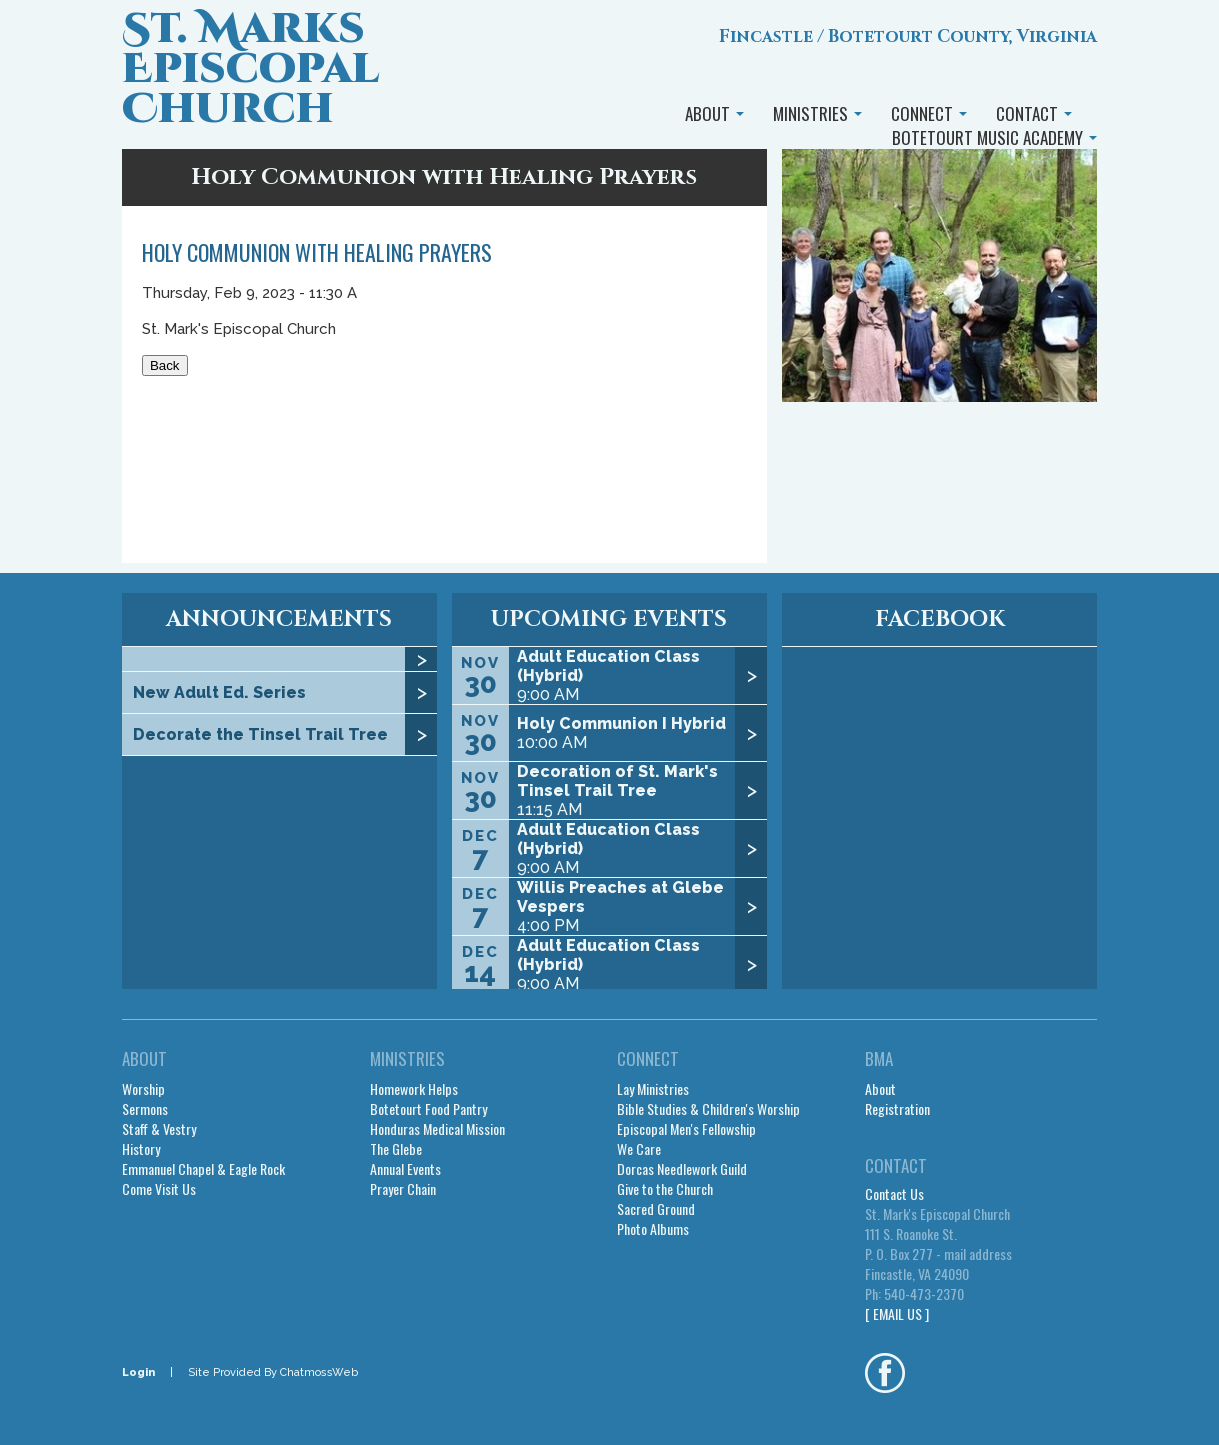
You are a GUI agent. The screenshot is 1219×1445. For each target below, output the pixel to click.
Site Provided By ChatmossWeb (273, 1372)
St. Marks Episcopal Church (250, 69)
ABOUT (714, 113)
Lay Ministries (653, 1089)
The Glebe (396, 1149)
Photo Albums (653, 1229)
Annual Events (405, 1169)
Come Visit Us (159, 1189)
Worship (143, 1089)
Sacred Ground (656, 1209)
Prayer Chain (403, 1189)
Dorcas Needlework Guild (682, 1169)
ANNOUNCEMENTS (279, 619)
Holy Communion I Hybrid (621, 723)
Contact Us (894, 1194)
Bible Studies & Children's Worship (708, 1109)
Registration (897, 1109)
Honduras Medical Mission (437, 1129)
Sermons (145, 1109)
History (141, 1149)
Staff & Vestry (159, 1129)
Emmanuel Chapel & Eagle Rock (203, 1169)
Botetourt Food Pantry (428, 1109)
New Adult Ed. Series (219, 692)
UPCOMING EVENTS (609, 619)
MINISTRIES (817, 113)
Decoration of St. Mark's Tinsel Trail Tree (617, 781)
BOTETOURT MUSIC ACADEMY (994, 137)
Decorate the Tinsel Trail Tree (260, 734)
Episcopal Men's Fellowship (686, 1129)
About (880, 1089)
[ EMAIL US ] (897, 1314)
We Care (639, 1149)
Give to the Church (665, 1189)
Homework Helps (414, 1089)
